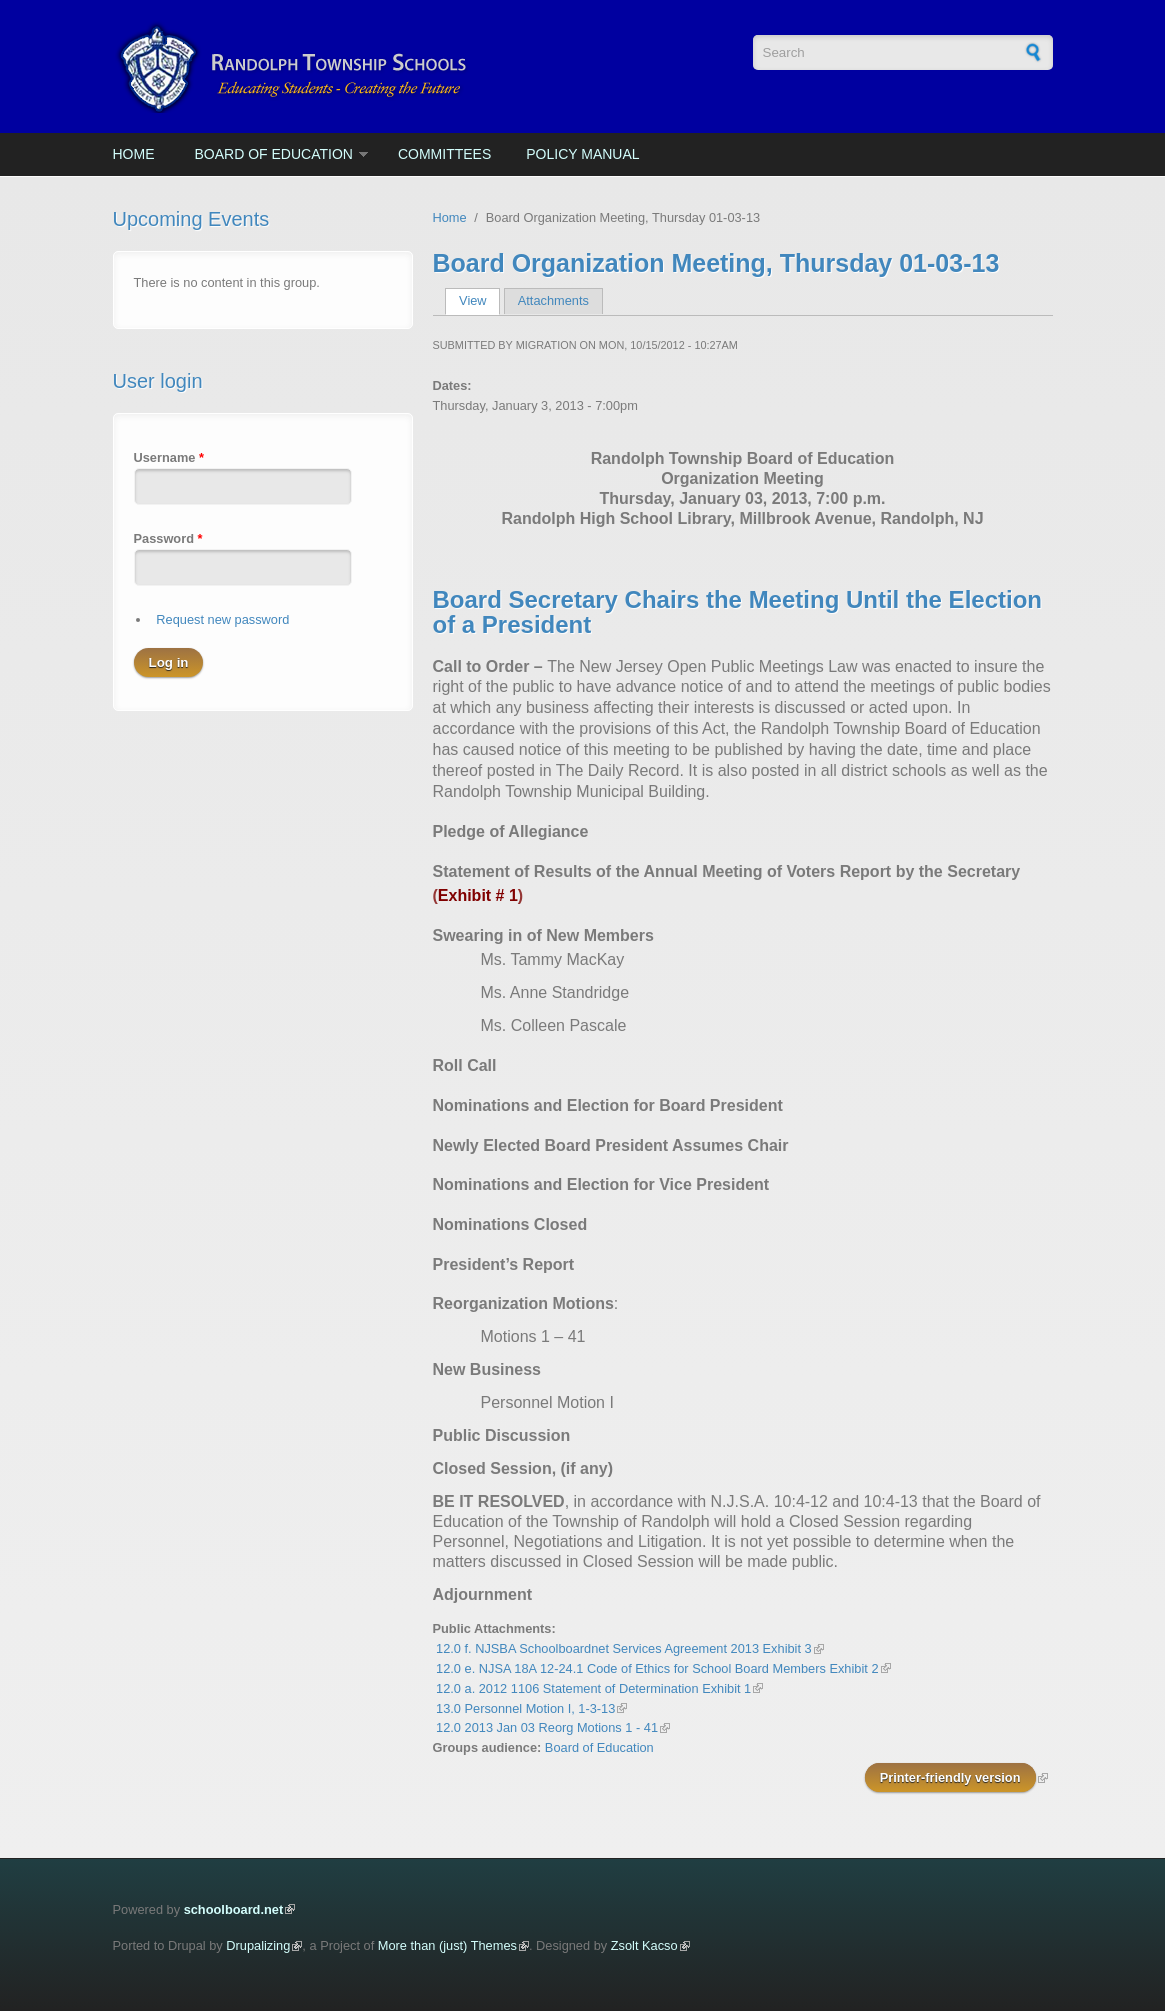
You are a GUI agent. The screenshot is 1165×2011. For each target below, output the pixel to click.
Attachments (553, 300)
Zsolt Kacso (644, 1945)
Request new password (222, 619)
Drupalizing (258, 1945)
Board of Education (274, 154)
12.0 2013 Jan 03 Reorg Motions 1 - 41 (547, 1727)
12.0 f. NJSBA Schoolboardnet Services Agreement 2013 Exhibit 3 (624, 1648)
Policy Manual (582, 154)
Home (134, 154)
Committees (444, 154)
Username (169, 457)
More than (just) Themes (447, 1945)
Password (168, 538)
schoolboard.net (234, 1909)
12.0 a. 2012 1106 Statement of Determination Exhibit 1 (593, 1688)
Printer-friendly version (950, 1777)
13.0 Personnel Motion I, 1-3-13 (525, 1708)
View (479, 300)
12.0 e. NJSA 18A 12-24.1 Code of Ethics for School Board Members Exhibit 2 (657, 1668)
